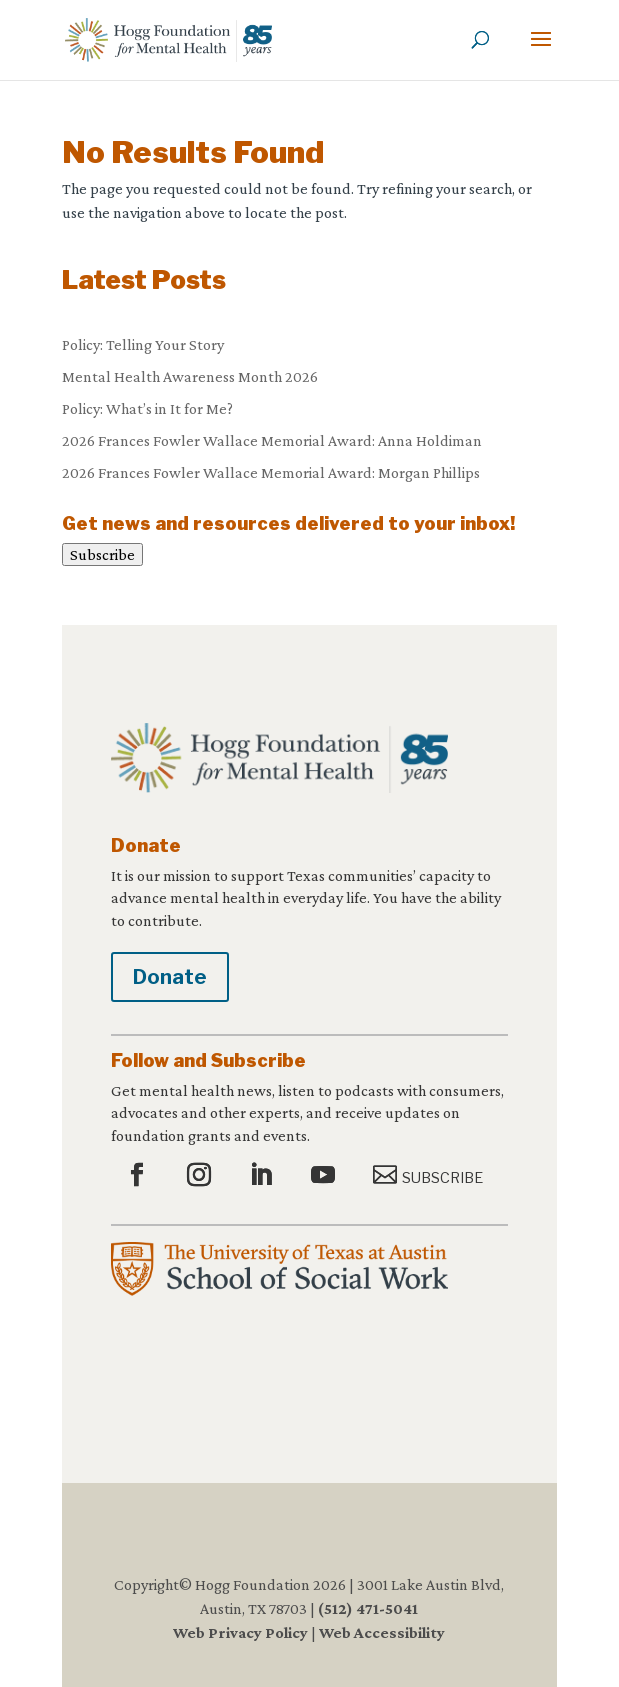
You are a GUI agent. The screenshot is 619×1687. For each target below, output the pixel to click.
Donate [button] (170, 977)
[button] (541, 52)
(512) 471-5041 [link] (368, 1608)
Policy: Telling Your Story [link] (143, 344)
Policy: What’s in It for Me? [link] (147, 408)
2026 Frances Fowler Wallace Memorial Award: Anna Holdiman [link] (272, 440)
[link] (168, 38)
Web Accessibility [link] (382, 1632)
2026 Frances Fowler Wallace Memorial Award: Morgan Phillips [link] (271, 472)
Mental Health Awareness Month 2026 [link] (190, 376)
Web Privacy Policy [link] (240, 1632)
